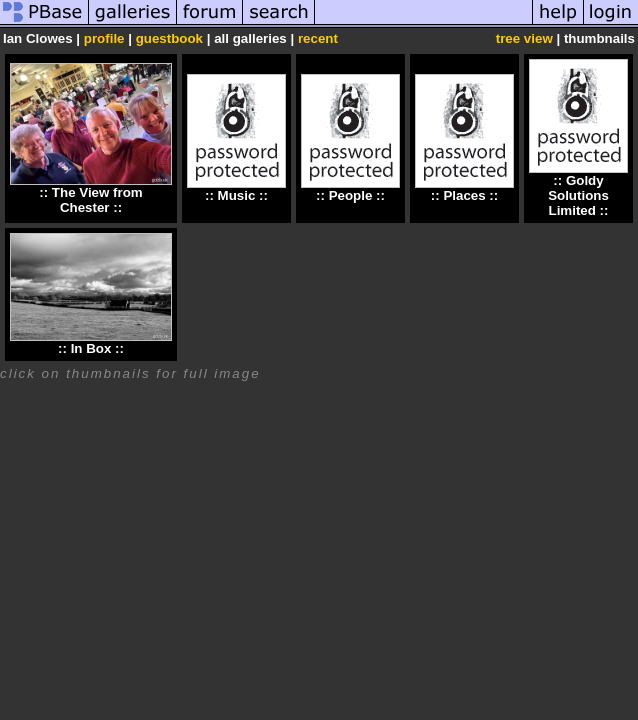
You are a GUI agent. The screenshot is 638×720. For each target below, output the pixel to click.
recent (318, 38)
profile (104, 38)
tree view (524, 38)
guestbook (169, 38)
